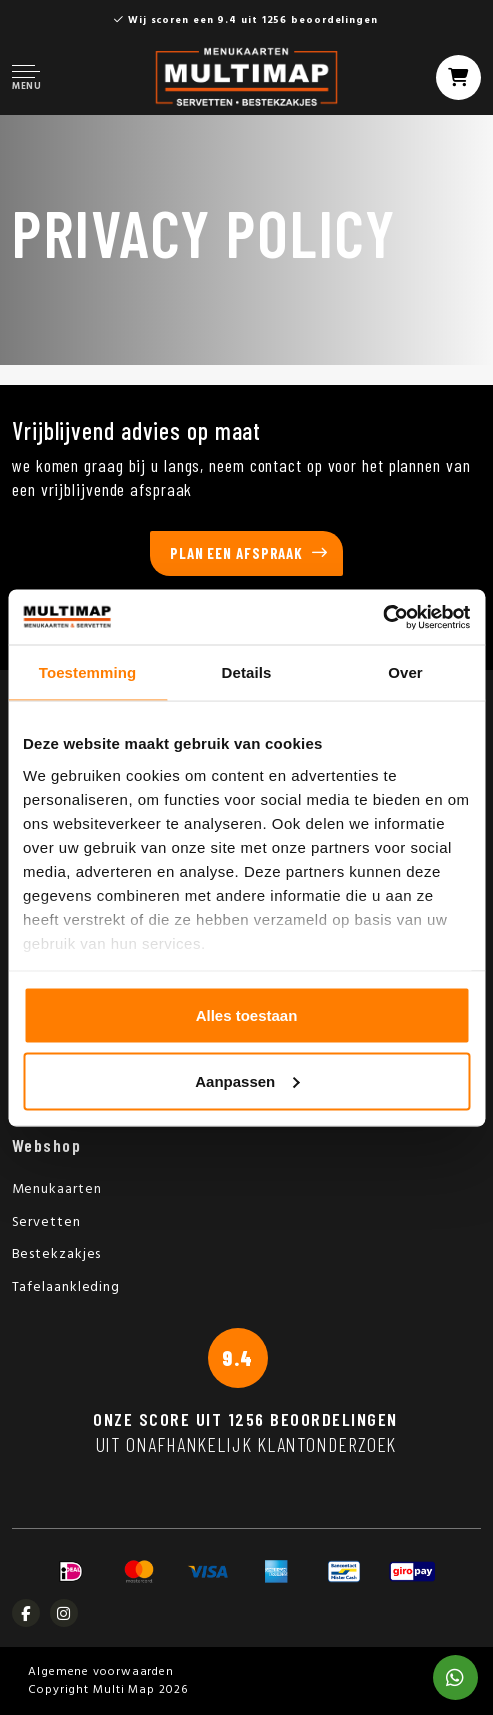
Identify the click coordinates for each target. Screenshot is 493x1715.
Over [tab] (405, 672)
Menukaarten (57, 1189)
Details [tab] (247, 672)
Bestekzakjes (57, 1254)
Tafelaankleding (66, 1287)
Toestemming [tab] (88, 672)
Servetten (46, 1222)
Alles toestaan (247, 1015)
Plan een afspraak (236, 553)
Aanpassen (247, 1080)
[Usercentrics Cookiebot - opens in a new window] (382, 617)
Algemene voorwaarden (101, 1672)
